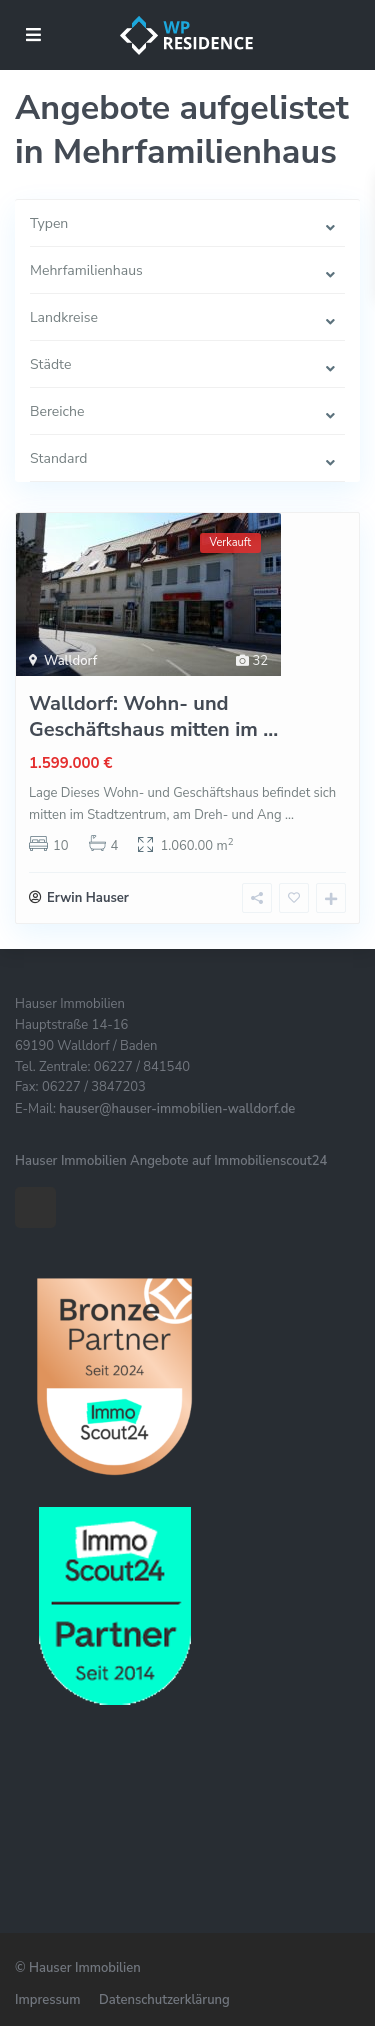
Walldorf (70, 661)
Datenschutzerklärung (164, 2000)
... (289, 815)
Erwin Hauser (88, 898)
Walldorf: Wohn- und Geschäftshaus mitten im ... (153, 716)
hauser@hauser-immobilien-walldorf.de (177, 1109)
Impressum (47, 2000)
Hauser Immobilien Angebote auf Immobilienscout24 (171, 1161)
